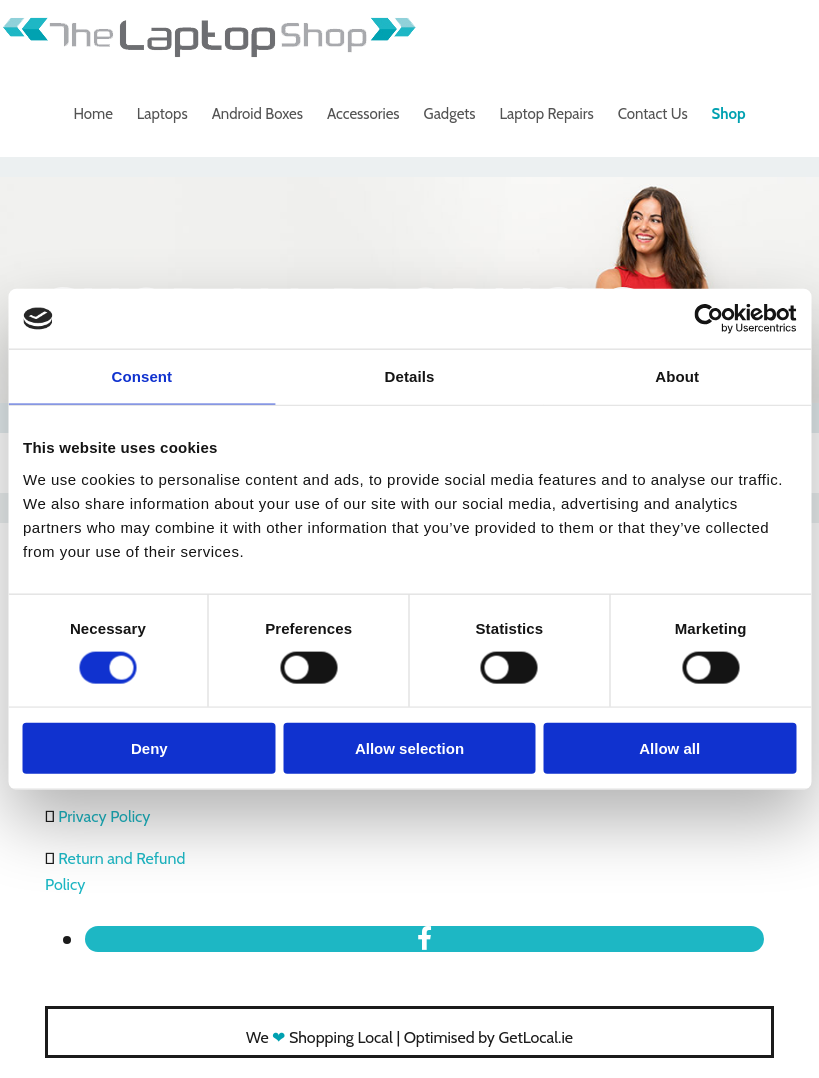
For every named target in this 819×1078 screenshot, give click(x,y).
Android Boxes (257, 114)
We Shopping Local (319, 1037)
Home (92, 114)
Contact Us (653, 114)
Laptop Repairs (547, 114)
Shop (729, 114)
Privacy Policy (104, 816)
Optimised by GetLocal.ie (488, 1037)
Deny (149, 747)
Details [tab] (410, 376)
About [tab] (677, 376)
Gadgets (450, 114)
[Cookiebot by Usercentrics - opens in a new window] (708, 319)
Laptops (162, 114)
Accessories (363, 114)
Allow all (669, 747)
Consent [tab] (141, 376)
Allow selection (409, 747)
